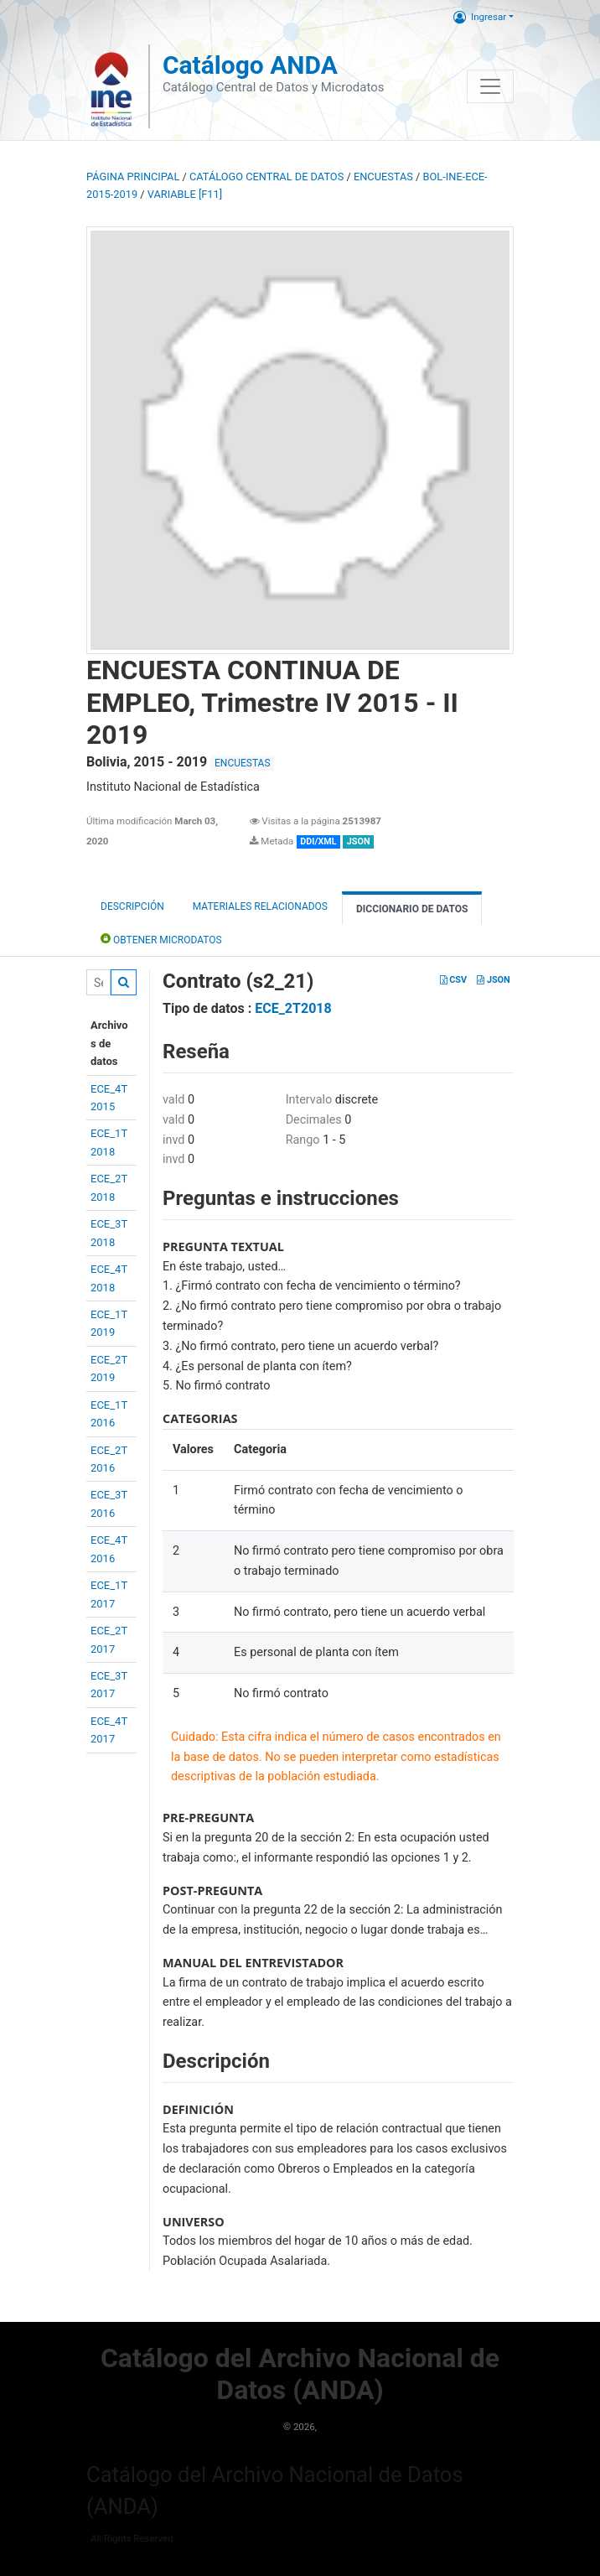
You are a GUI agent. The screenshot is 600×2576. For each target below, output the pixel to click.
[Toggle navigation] (490, 86)
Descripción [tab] (132, 906)
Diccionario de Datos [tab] (412, 909)
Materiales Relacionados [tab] (260, 906)
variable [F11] (184, 194)
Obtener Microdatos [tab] (161, 939)
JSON (493, 979)
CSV (453, 979)
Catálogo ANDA (250, 65)
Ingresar (479, 17)
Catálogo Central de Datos (266, 176)
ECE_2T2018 (293, 1008)
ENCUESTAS (383, 176)
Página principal (132, 176)
